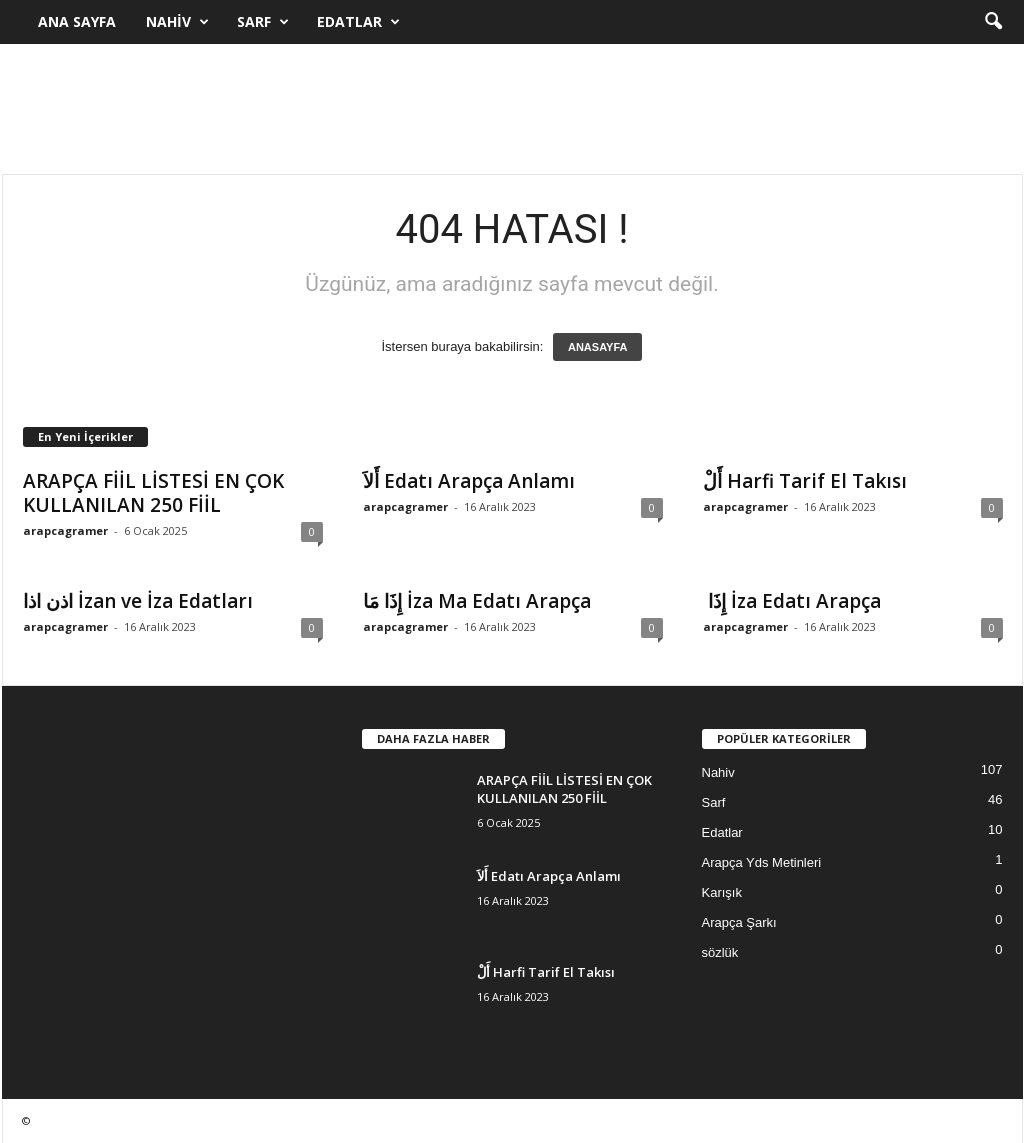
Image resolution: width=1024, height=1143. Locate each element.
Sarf (263, 22)
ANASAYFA (598, 347)
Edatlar (358, 22)
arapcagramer (65, 530)
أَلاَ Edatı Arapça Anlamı (469, 481)
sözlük (720, 952)
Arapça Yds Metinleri (762, 862)
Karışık (722, 892)
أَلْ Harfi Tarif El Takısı (805, 481)
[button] (993, 22)
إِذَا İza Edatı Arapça (792, 601)
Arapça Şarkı (739, 922)
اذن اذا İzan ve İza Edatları (138, 601)
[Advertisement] (512, 109)
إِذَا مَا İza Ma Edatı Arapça (477, 601)
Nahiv (177, 22)
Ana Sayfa (77, 21)
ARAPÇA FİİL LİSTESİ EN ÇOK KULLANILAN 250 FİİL (153, 493)
